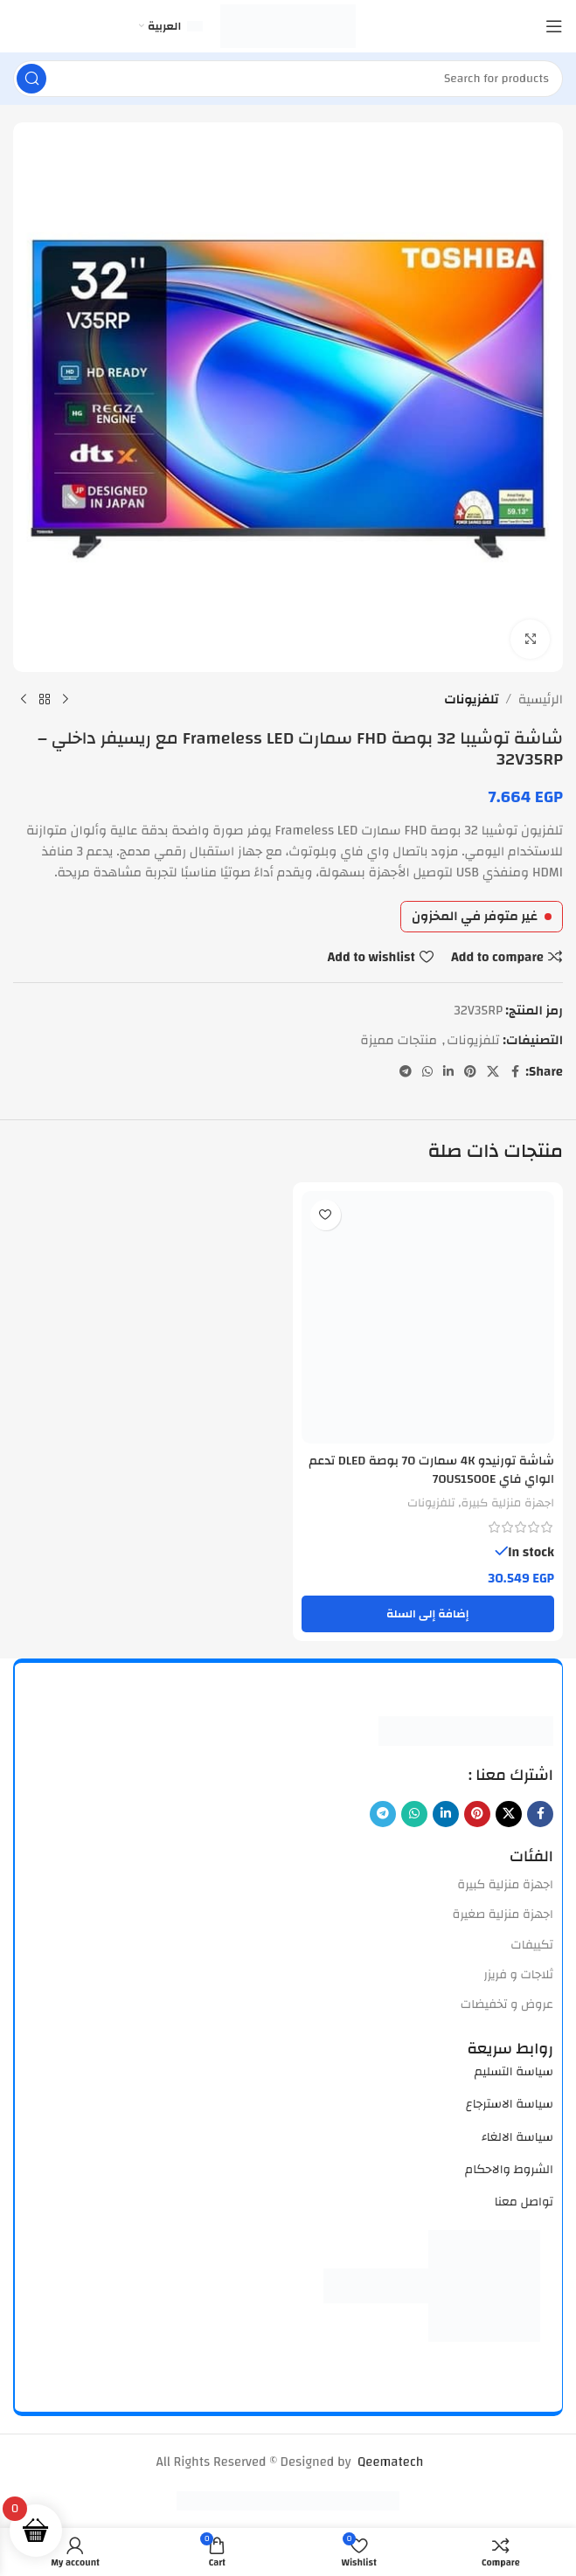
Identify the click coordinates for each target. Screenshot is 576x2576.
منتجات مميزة (398, 1040)
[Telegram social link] (405, 1072)
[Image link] (465, 1729)
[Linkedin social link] (448, 1072)
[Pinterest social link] (470, 1072)
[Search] (288, 78)
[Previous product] (65, 699)
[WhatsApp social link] (427, 1072)
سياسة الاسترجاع (509, 2103)
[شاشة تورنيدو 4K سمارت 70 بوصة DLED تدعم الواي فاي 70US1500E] (428, 1317)
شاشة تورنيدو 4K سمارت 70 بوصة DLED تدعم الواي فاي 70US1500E (441, 1470)
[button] (428, 1612)
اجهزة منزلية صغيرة (503, 1913)
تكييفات (531, 1943)
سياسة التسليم (514, 2071)
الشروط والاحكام (509, 2168)
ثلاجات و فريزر (518, 1974)
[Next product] (23, 699)
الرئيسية (540, 699)
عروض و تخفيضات (507, 2003)
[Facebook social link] (514, 1072)
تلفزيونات (471, 699)
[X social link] (493, 1072)
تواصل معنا (524, 2201)
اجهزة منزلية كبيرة (505, 1501)
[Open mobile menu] (554, 26)
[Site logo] (288, 26)
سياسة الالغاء (517, 2136)
